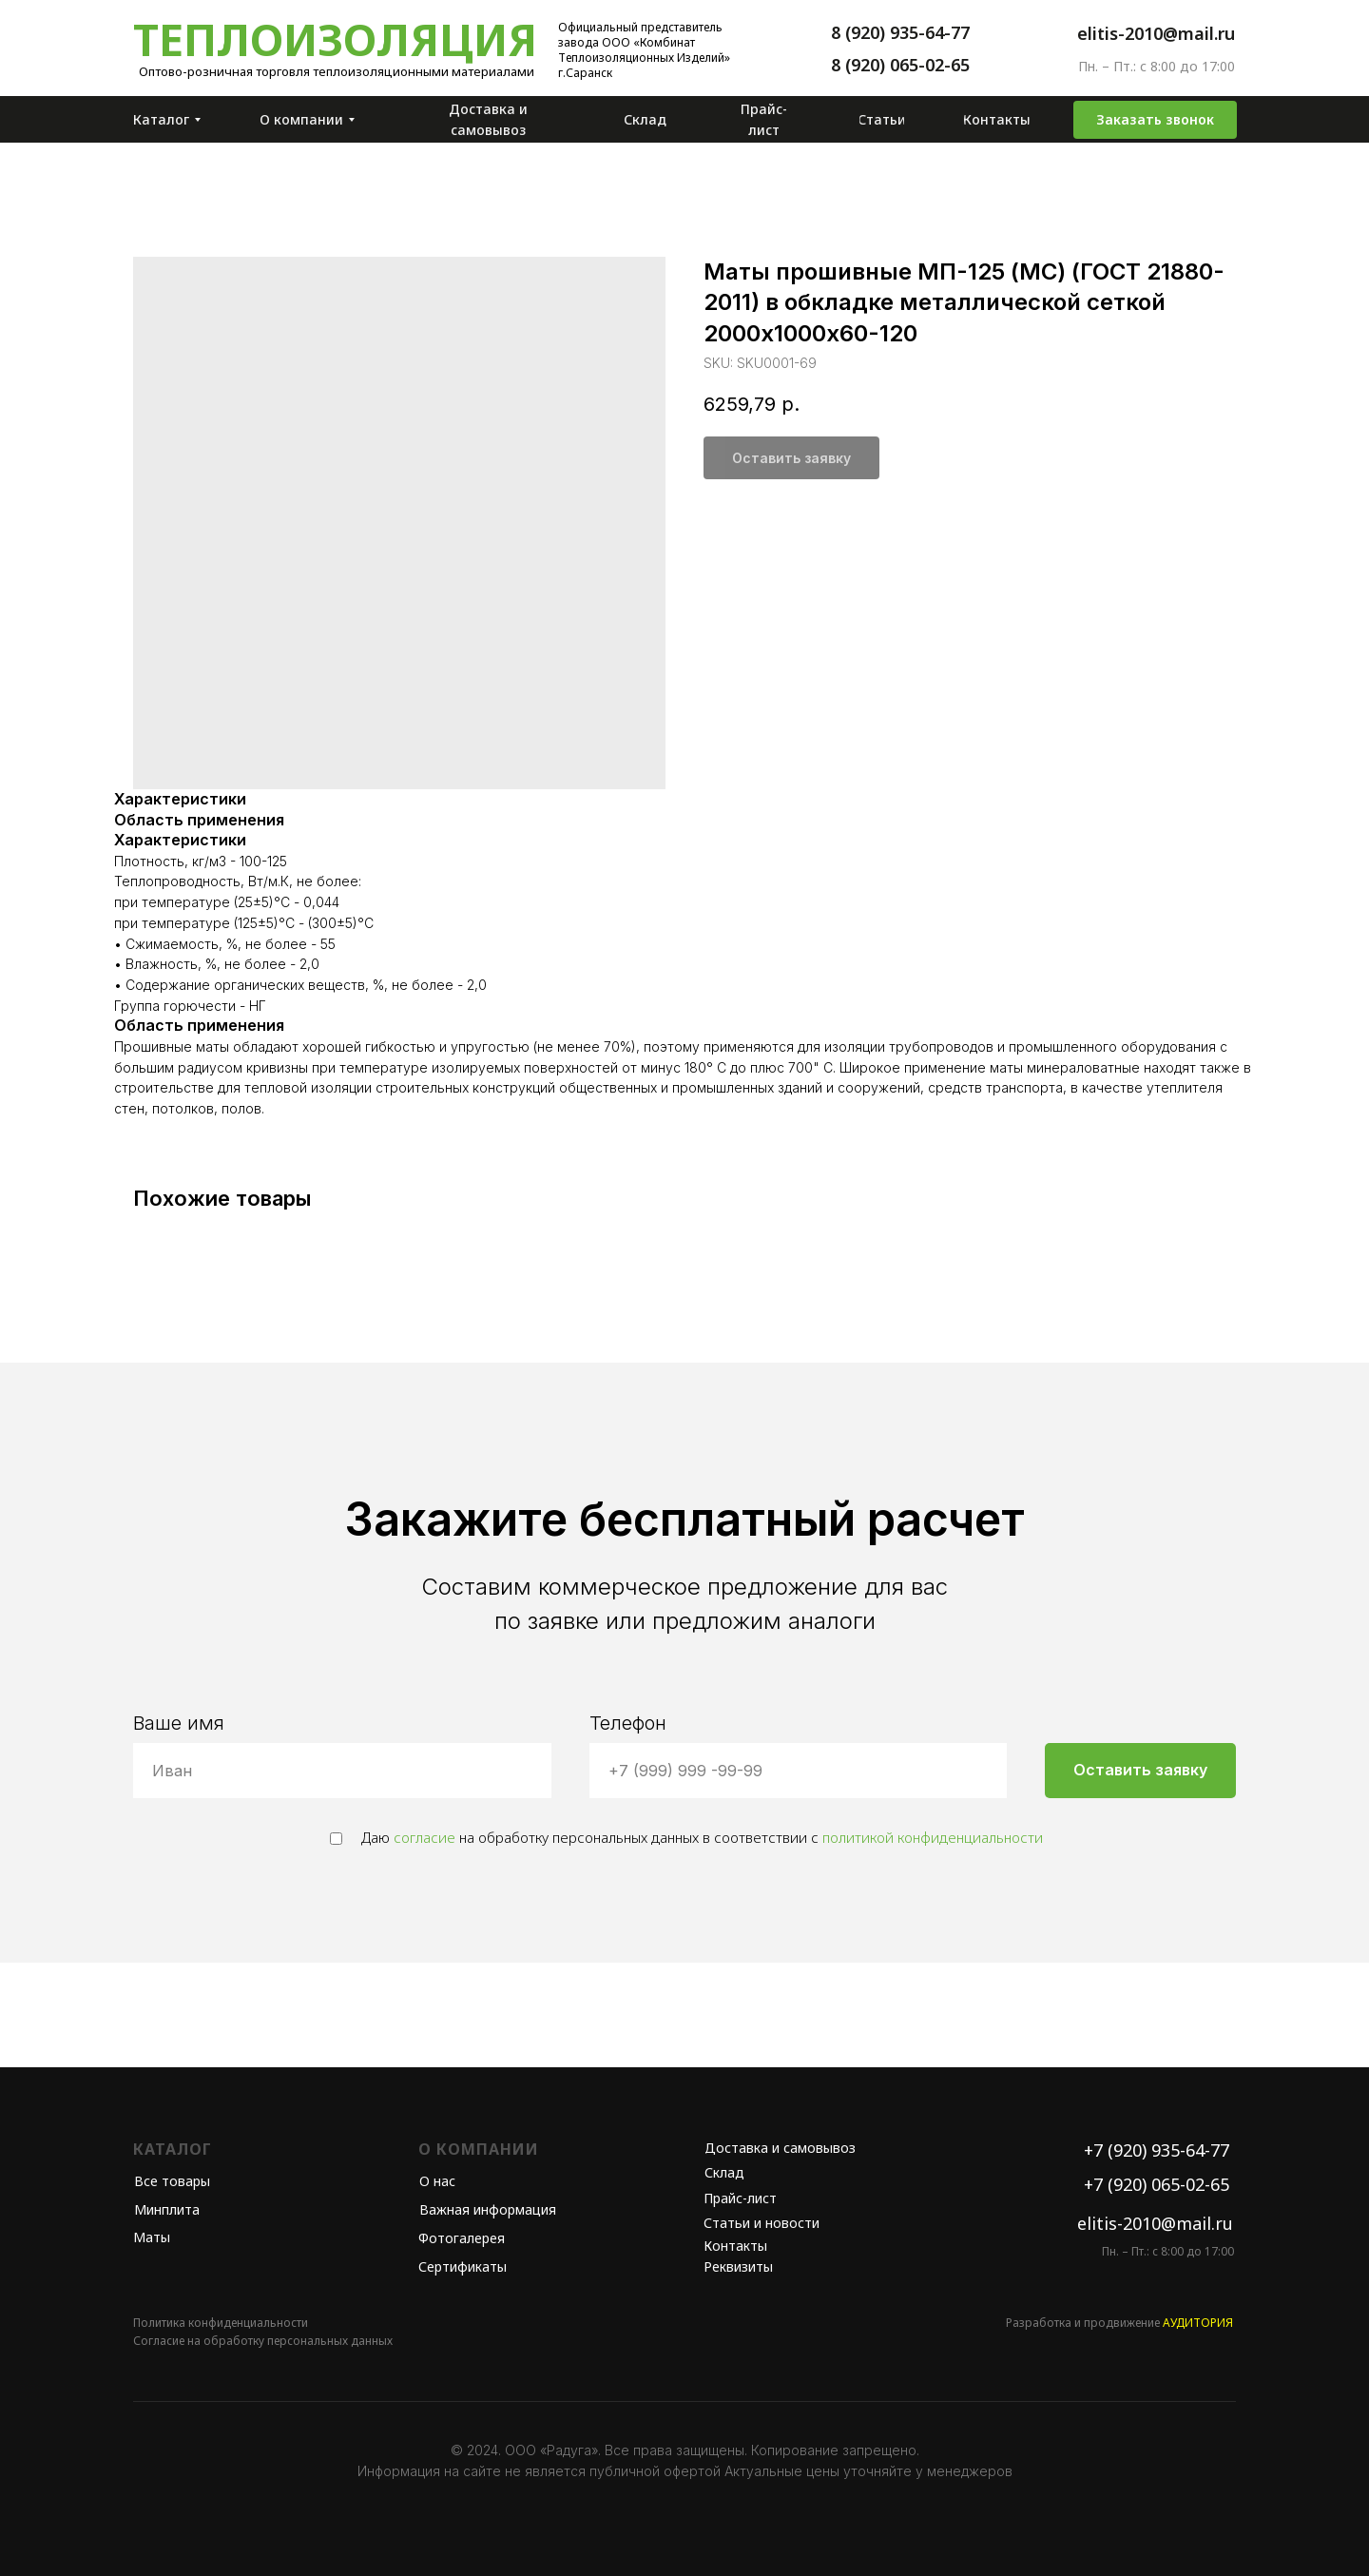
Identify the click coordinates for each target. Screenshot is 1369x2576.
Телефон (627, 1723)
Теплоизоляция (335, 39)
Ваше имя (178, 1723)
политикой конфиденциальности (932, 1837)
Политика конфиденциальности (220, 2323)
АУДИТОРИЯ (1198, 2323)
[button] (1155, 120)
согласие (424, 1837)
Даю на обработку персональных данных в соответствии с (686, 1837)
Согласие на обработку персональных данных (263, 2341)
